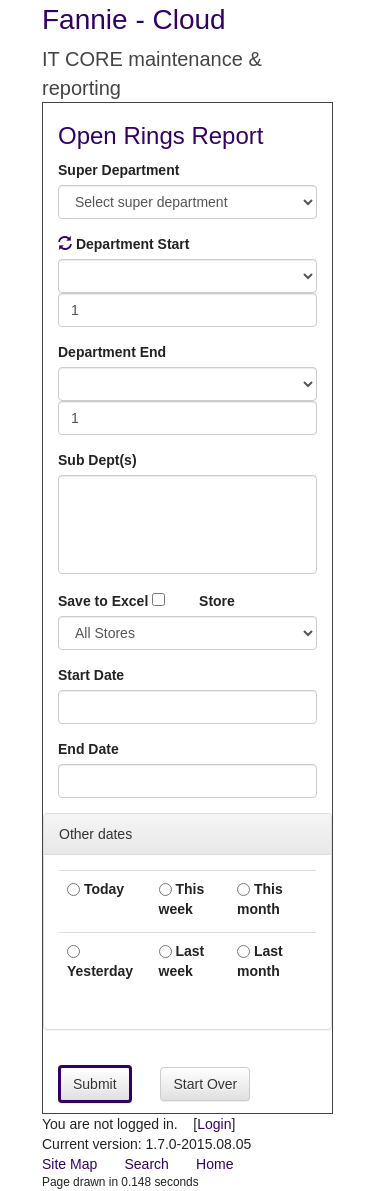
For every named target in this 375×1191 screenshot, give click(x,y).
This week (182, 899)
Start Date (91, 675)
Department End (112, 352)
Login (214, 1124)
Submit (95, 1084)
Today (95, 889)
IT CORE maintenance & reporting (152, 73)
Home (214, 1164)
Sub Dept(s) (97, 460)
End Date (88, 749)
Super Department (118, 170)
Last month (260, 961)
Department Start (123, 244)
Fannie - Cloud (134, 19)
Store (217, 601)
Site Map (69, 1164)
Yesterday (100, 961)
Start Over (205, 1084)
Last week (182, 961)
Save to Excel (111, 601)
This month (260, 899)
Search (146, 1164)
